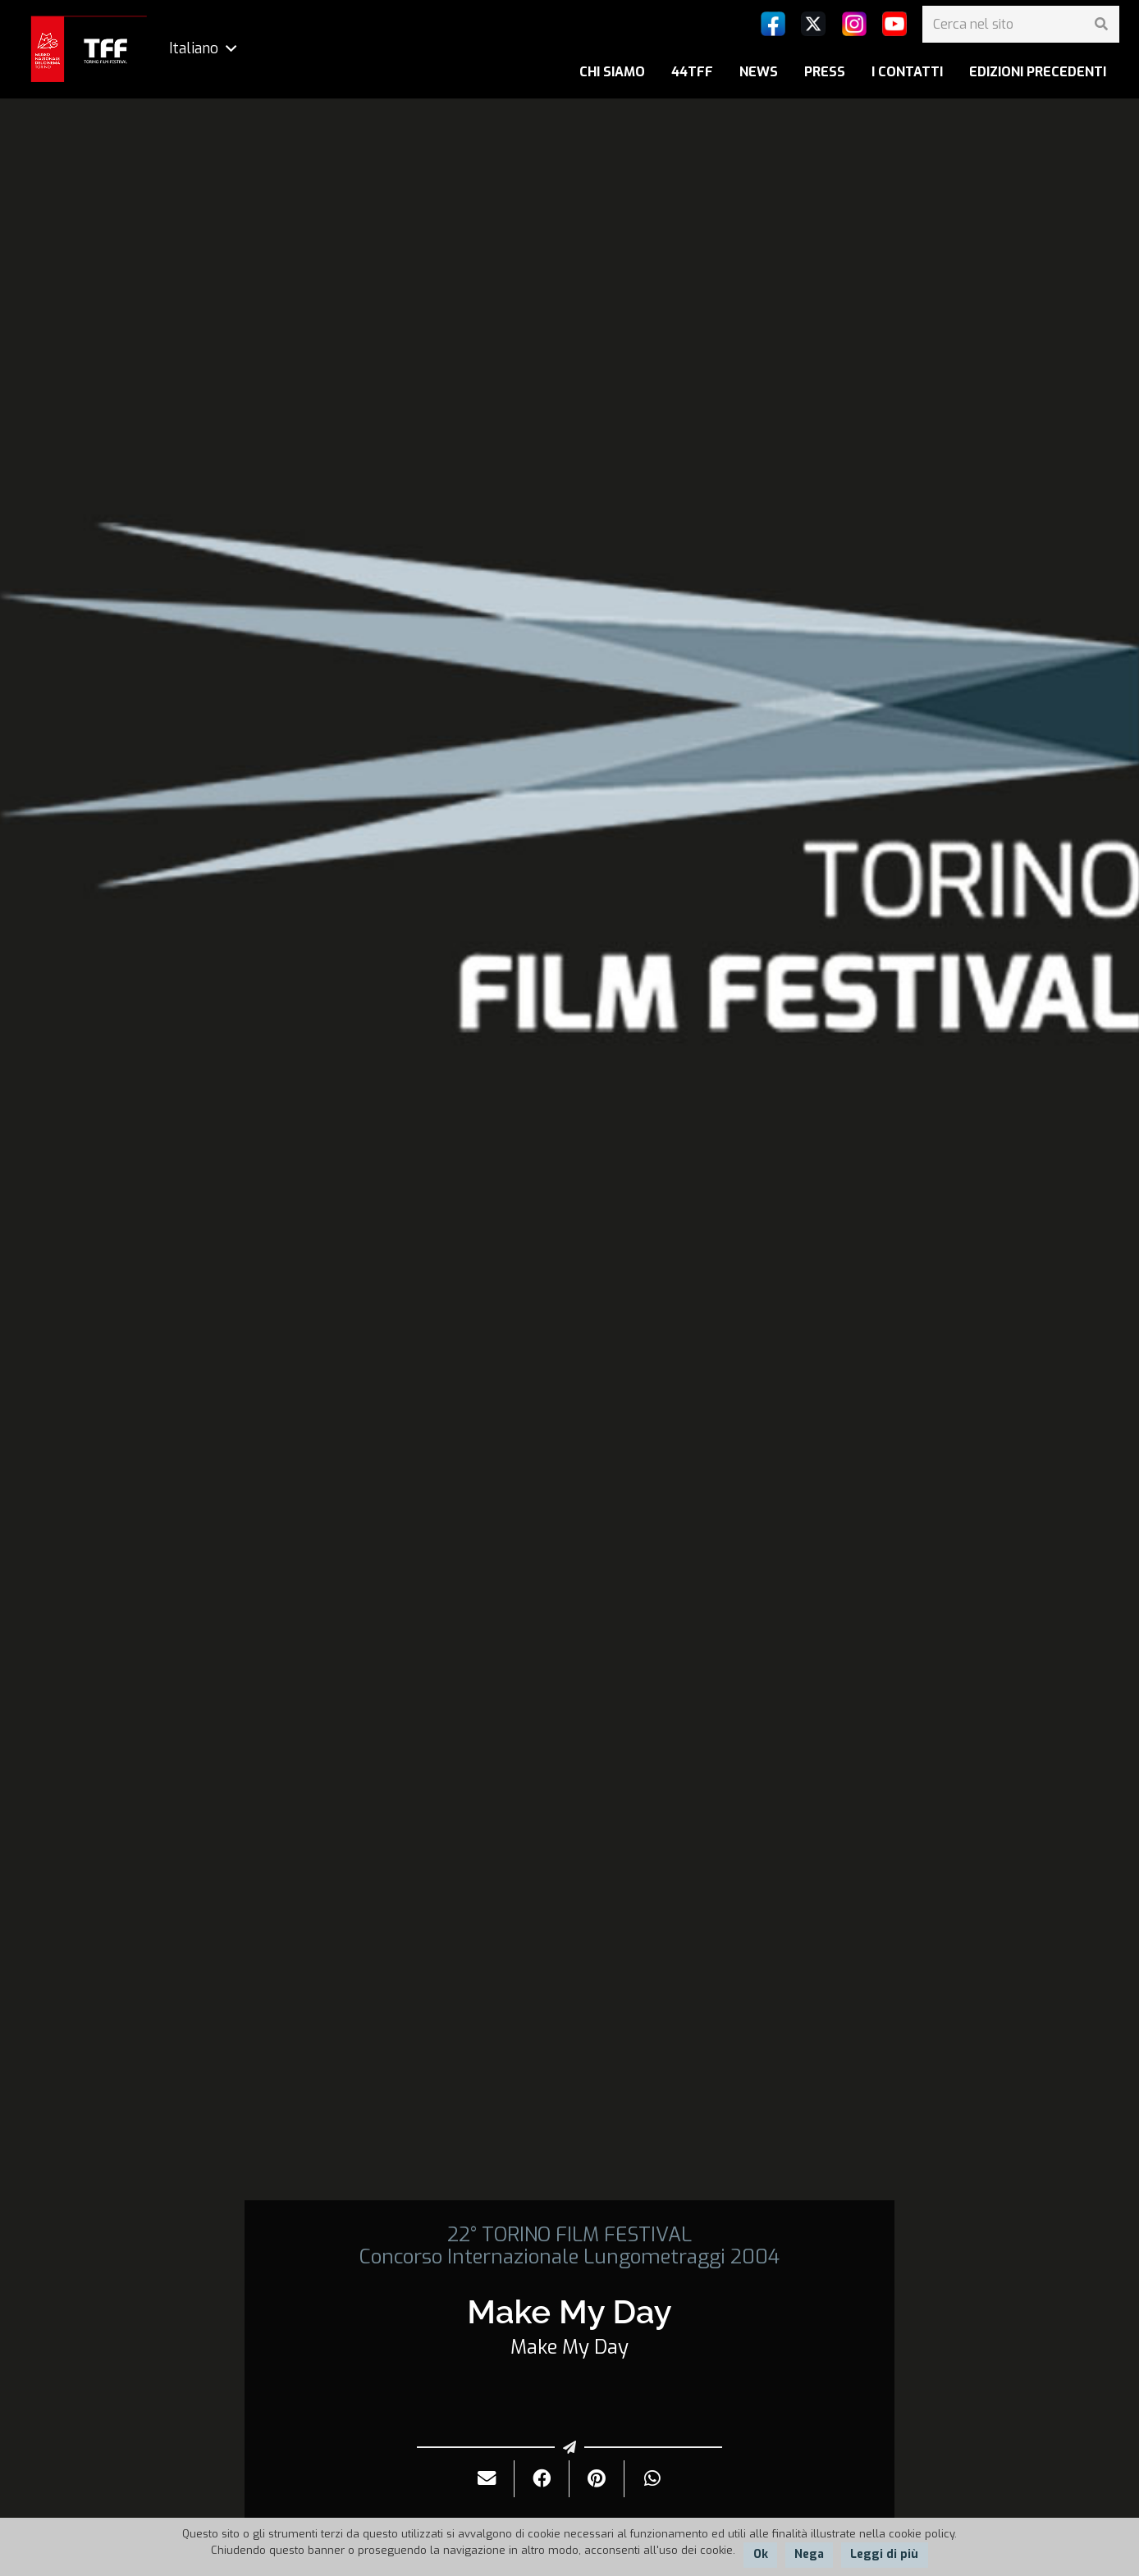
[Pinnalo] (597, 2478)
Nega (809, 2554)
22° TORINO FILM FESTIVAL (569, 2235)
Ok (760, 2554)
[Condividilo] (542, 2478)
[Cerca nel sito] (1020, 24)
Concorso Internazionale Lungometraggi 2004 (569, 2257)
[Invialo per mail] (487, 2478)
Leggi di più (884, 2554)
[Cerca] (1100, 24)
